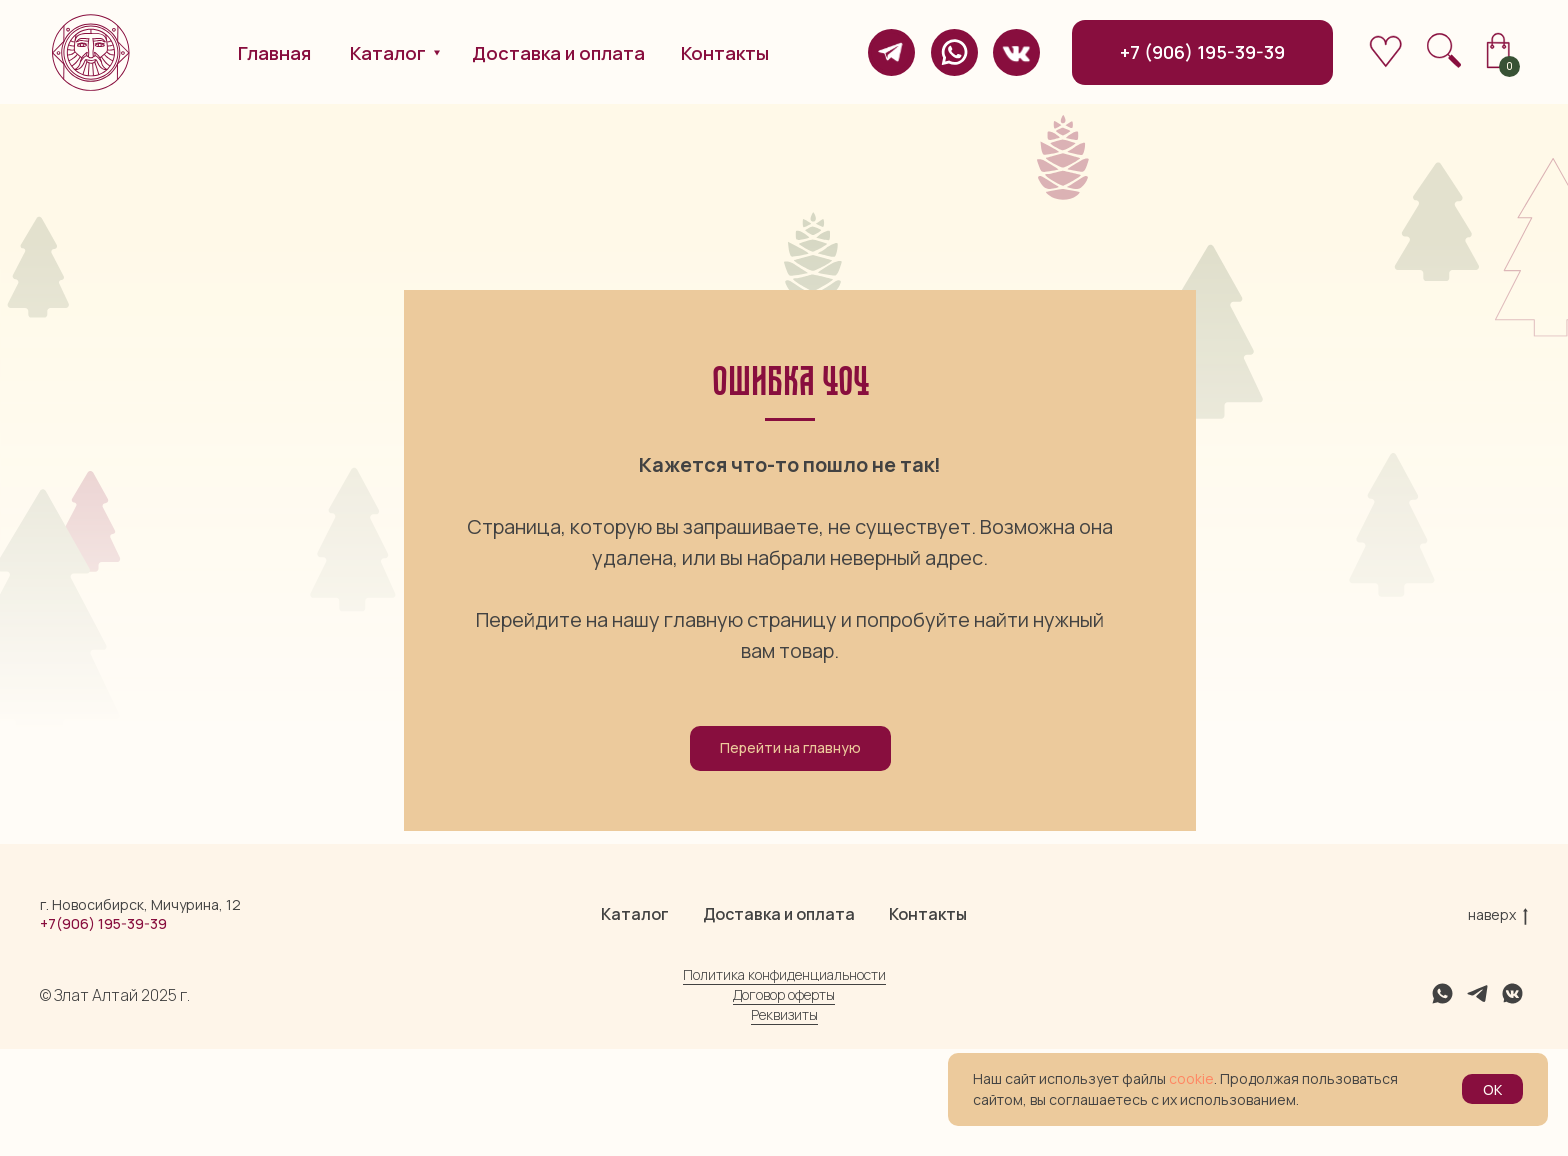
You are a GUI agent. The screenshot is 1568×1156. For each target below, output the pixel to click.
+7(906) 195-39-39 (103, 1030)
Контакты (928, 1021)
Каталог (635, 1021)
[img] (891, 52)
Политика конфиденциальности (784, 1081)
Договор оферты (784, 1101)
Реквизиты (784, 1121)
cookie (1191, 1078)
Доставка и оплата (779, 1021)
